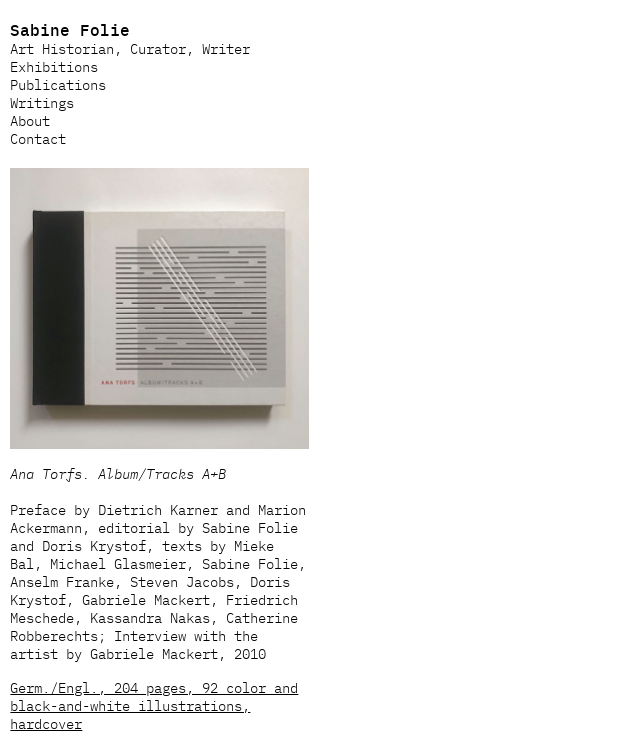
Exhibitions (54, 66)
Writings (42, 102)
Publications (58, 84)
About (30, 120)
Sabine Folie (70, 29)
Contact (38, 138)
